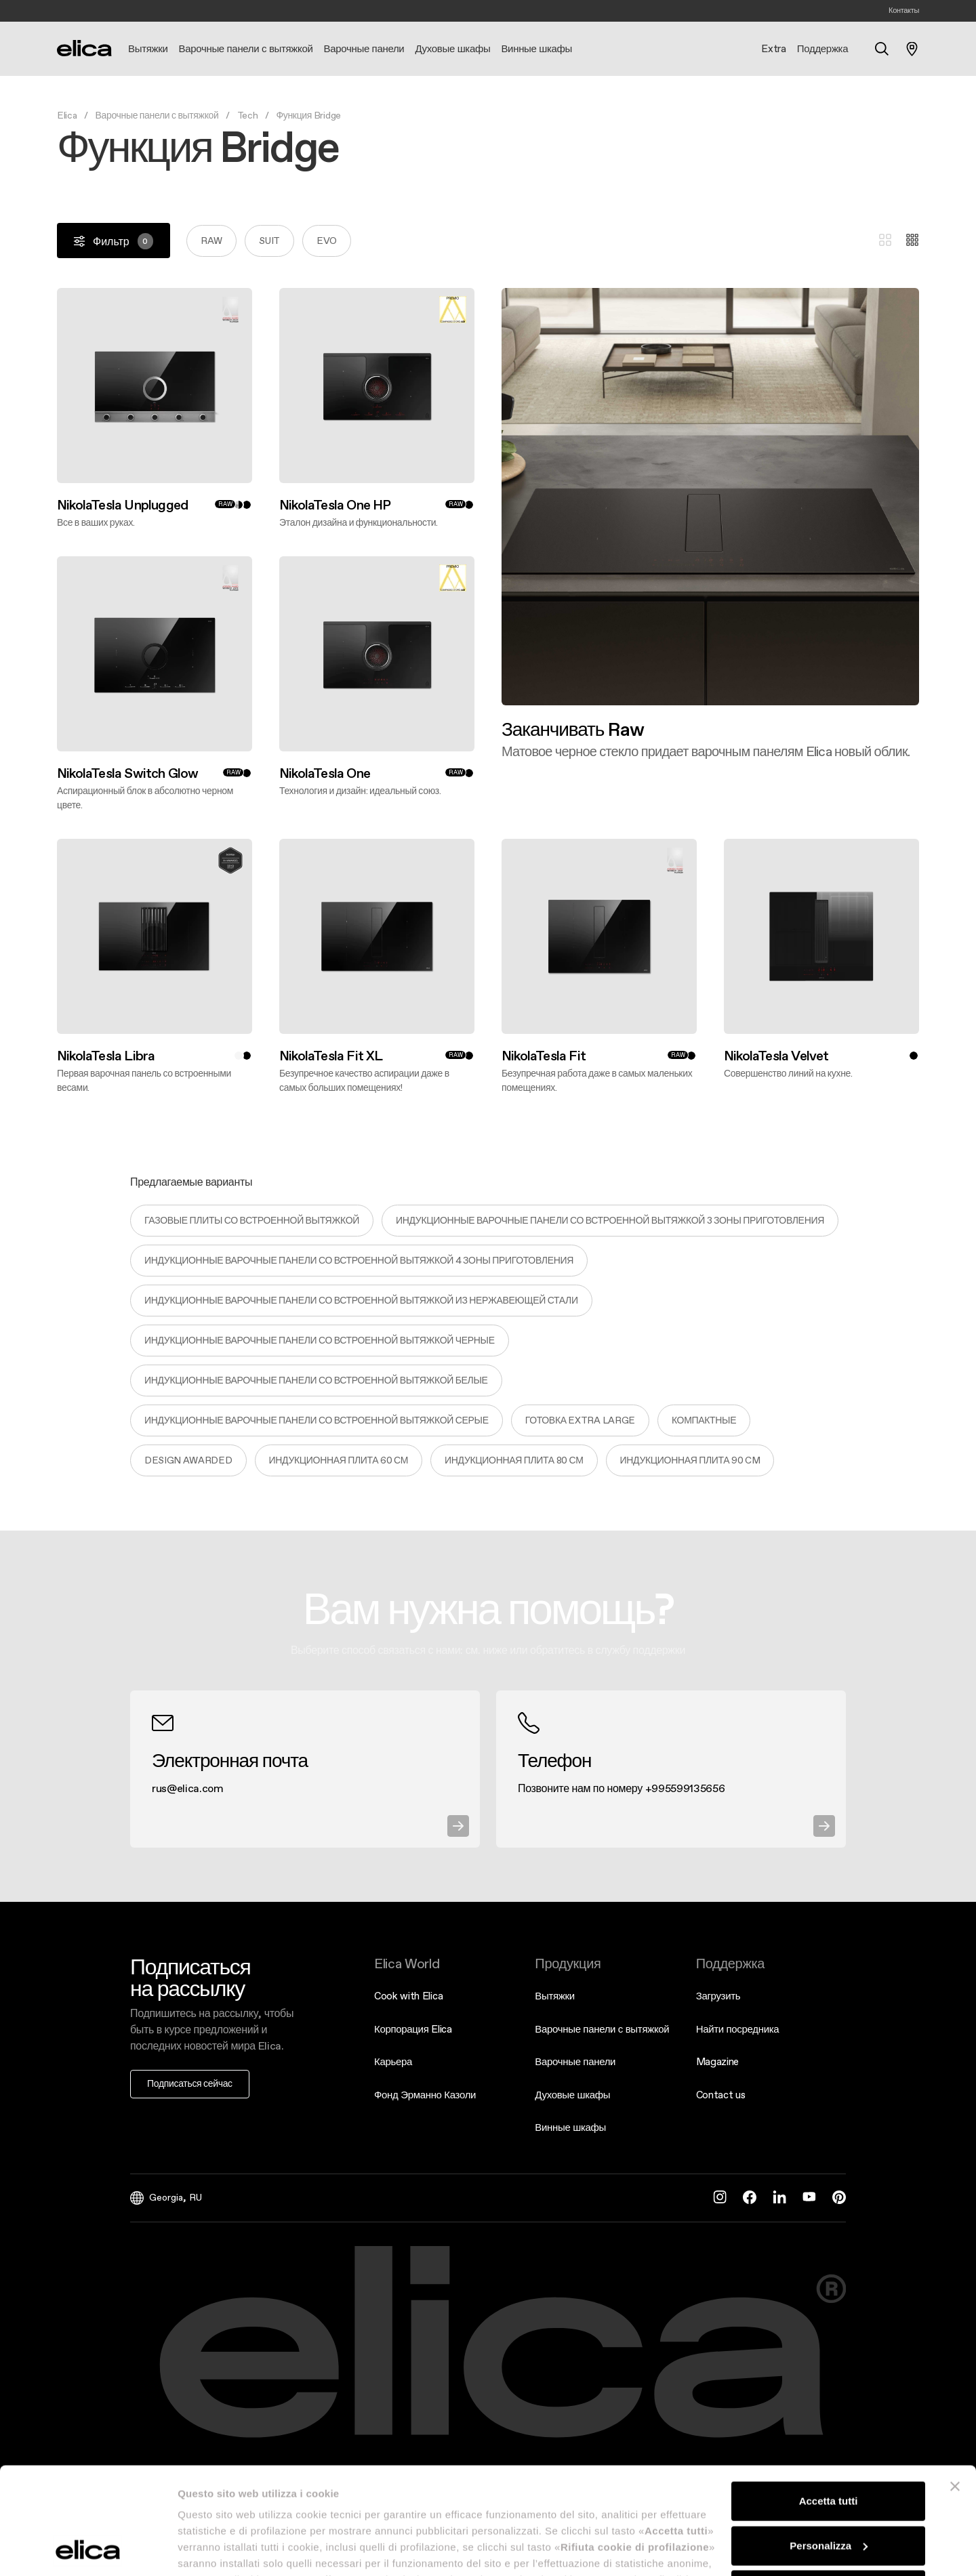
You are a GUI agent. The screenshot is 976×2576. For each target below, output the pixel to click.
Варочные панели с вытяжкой (156, 115)
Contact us (721, 2094)
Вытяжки (555, 1996)
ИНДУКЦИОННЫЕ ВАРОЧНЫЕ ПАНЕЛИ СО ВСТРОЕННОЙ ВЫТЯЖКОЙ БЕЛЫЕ (316, 1380)
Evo (327, 240)
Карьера (393, 2061)
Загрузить (718, 1996)
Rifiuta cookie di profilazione (828, 2489)
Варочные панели (575, 2061)
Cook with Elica (408, 1996)
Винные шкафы (570, 2127)
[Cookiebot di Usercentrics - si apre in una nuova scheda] (87, 2549)
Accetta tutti (828, 2401)
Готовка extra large (580, 1420)
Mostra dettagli (214, 2549)
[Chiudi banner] (955, 2386)
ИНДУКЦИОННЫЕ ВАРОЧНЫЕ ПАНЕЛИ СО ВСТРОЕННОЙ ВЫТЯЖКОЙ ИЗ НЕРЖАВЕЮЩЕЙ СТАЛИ (361, 1300)
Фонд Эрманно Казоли (425, 2094)
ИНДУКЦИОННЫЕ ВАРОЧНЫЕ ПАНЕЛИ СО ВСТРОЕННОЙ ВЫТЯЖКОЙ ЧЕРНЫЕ (319, 1340)
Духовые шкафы (572, 2094)
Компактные (704, 1420)
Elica (67, 115)
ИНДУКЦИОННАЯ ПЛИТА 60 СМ (339, 1460)
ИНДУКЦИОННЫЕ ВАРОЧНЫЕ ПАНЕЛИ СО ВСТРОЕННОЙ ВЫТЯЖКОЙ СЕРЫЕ (316, 1420)
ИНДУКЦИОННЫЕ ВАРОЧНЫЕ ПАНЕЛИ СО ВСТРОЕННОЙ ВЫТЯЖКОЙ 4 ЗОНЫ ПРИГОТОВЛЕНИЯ (358, 1260)
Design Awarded (188, 1460)
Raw (211, 240)
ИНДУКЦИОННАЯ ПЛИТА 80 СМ (514, 1460)
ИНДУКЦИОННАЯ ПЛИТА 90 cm (690, 1460)
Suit (269, 240)
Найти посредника (737, 2029)
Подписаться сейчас (189, 2083)
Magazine (717, 2061)
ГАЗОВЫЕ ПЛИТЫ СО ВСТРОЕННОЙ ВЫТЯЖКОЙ (251, 1220)
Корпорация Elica (413, 2029)
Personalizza (829, 2445)
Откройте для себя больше (501, 759)
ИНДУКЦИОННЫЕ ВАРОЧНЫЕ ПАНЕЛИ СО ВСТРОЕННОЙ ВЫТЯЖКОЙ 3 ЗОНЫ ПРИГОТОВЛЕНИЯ (610, 1220)
